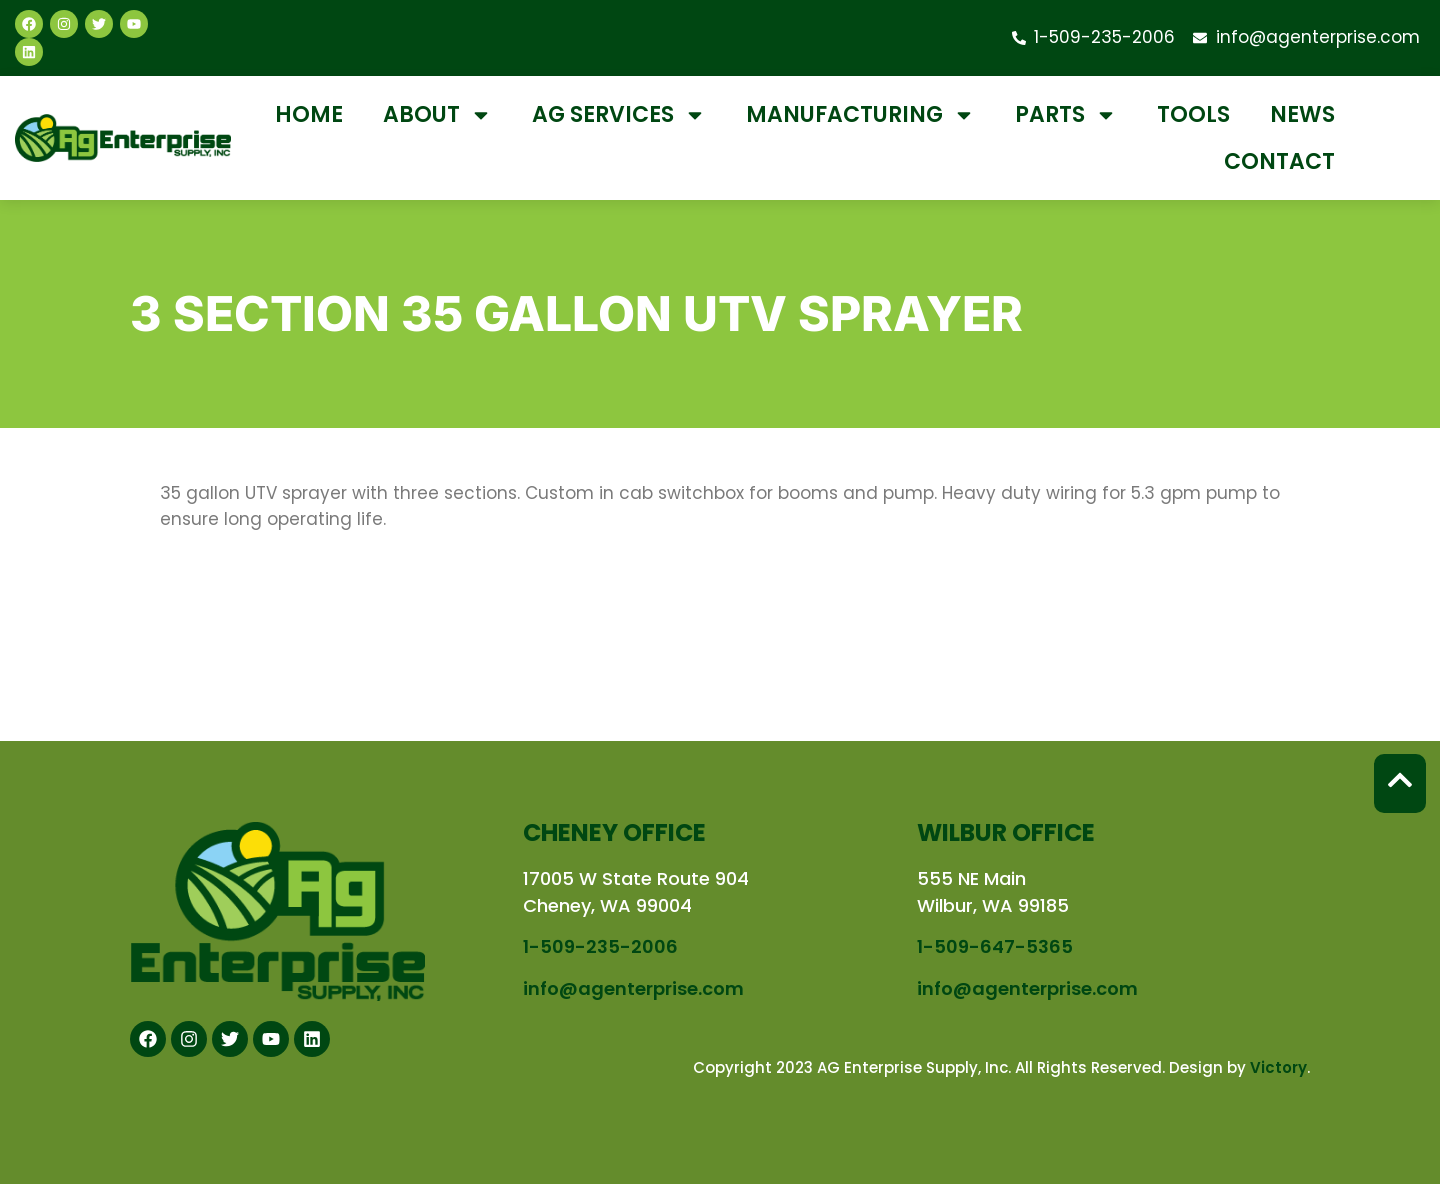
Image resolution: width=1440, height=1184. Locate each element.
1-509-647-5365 (995, 946)
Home (309, 114)
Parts (1066, 115)
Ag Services (619, 115)
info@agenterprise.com (633, 988)
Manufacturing (860, 115)
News (1302, 114)
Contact (1279, 161)
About (437, 115)
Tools (1193, 114)
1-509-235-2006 (600, 946)
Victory (1278, 1067)
